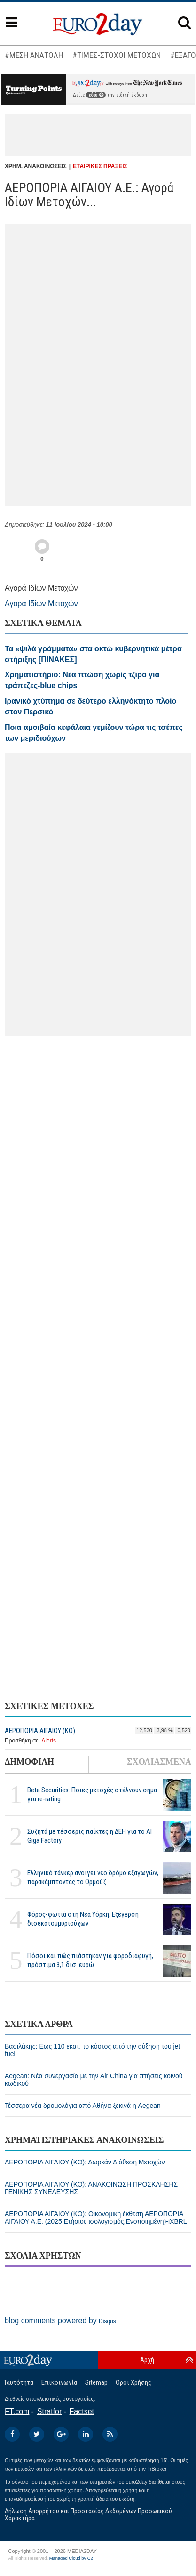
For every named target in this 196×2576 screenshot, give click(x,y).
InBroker (157, 2468)
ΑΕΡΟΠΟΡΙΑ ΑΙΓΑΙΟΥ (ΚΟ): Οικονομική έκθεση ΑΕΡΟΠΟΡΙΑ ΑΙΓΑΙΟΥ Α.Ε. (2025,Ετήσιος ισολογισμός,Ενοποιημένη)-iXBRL (96, 2217)
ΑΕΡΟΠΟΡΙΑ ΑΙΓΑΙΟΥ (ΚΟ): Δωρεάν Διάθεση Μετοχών (85, 2162)
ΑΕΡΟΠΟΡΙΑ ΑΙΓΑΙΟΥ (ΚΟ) (40, 1730)
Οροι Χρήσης (133, 2382)
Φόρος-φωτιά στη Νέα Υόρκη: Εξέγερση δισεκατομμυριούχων (83, 1919)
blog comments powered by (60, 2321)
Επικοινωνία (59, 2382)
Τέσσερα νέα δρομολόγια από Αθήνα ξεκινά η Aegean (83, 2105)
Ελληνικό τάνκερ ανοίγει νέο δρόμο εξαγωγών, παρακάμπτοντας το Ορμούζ (92, 1877)
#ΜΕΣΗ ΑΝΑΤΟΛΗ (34, 55)
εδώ (95, 95)
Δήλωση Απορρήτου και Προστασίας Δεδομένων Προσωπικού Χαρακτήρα (88, 2514)
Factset (82, 2411)
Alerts (48, 1740)
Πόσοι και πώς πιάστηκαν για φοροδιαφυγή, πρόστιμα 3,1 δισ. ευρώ (90, 1960)
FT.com (17, 2411)
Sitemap (96, 2382)
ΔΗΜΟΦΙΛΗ (29, 1761)
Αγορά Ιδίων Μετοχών (41, 603)
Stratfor (49, 2411)
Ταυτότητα (18, 2382)
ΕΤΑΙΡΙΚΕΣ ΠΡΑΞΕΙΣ (100, 166)
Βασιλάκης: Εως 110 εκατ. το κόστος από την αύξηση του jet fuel (92, 2050)
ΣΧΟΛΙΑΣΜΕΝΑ (159, 1761)
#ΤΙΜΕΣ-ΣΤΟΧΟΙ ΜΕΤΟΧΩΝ (116, 55)
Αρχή (147, 2360)
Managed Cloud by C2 (71, 2558)
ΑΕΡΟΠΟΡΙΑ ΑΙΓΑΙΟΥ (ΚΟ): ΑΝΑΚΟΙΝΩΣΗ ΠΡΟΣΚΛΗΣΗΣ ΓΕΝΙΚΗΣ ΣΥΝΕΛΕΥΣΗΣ (91, 2187)
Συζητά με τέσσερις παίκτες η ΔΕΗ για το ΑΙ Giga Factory (89, 1836)
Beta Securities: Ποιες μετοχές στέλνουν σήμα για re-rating (92, 1794)
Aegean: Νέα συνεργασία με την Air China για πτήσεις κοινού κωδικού (93, 2079)
